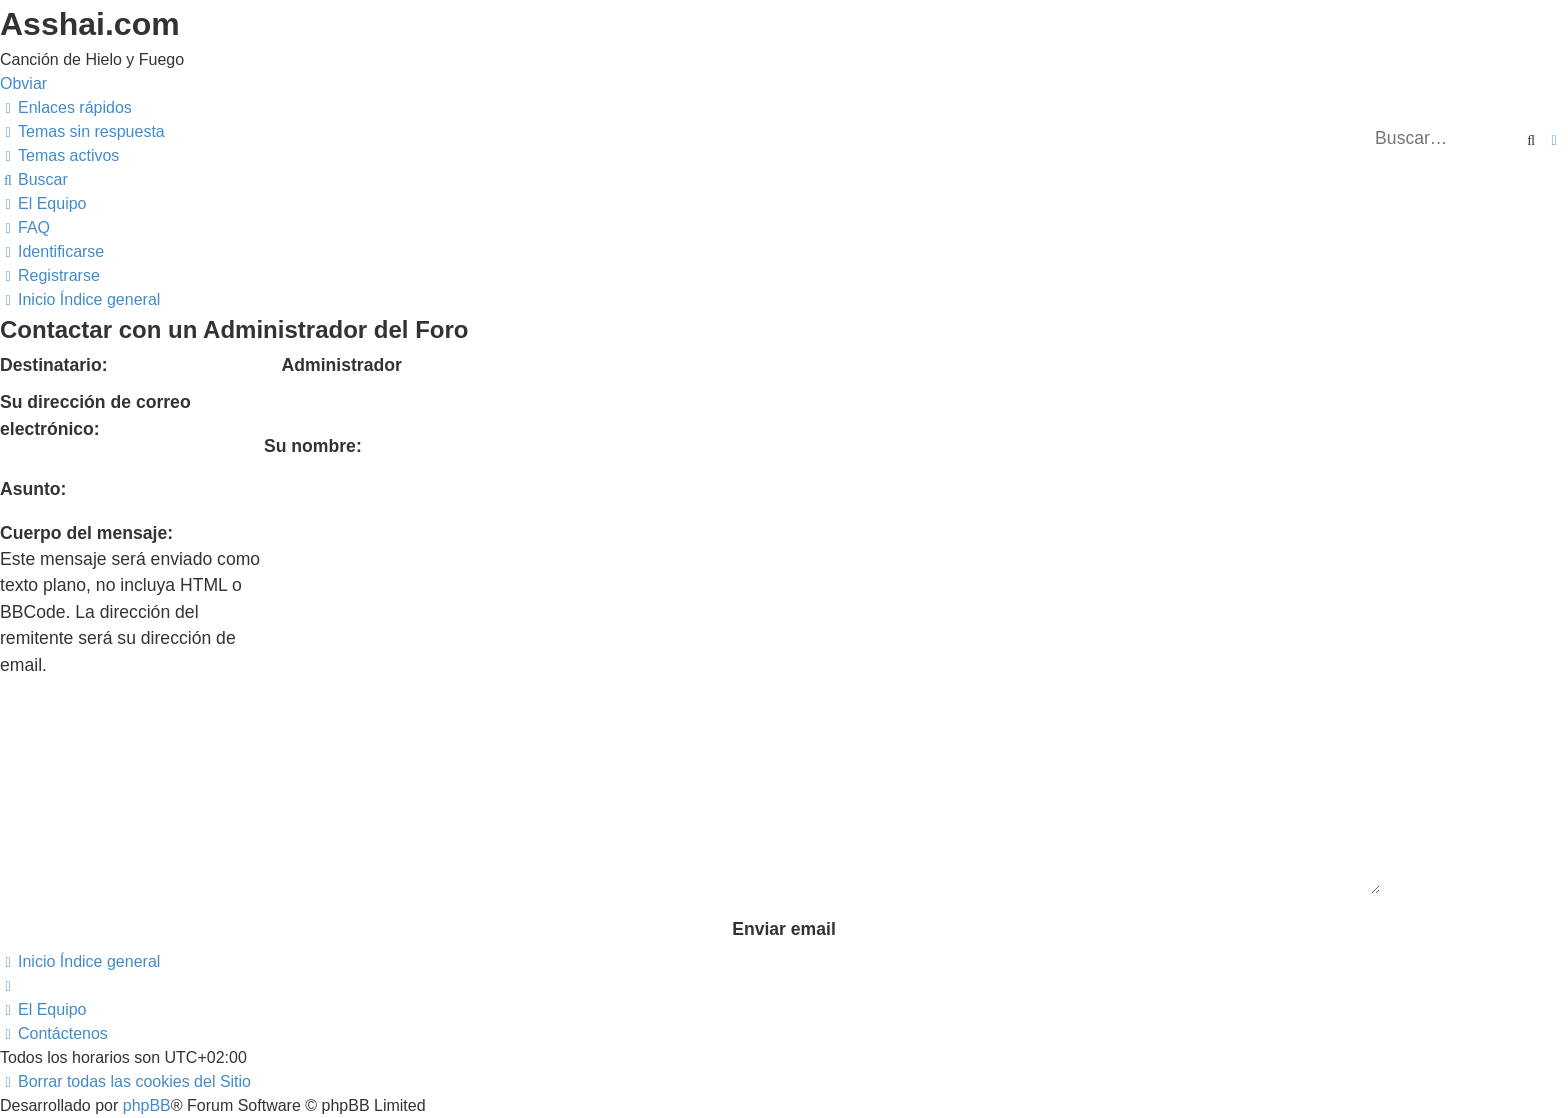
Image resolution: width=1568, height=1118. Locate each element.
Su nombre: (313, 446)
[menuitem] (82, 131)
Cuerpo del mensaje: (86, 533)
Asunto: (33, 489)
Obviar (23, 83)
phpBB (147, 981)
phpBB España (241, 1005)
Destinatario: (54, 365)
